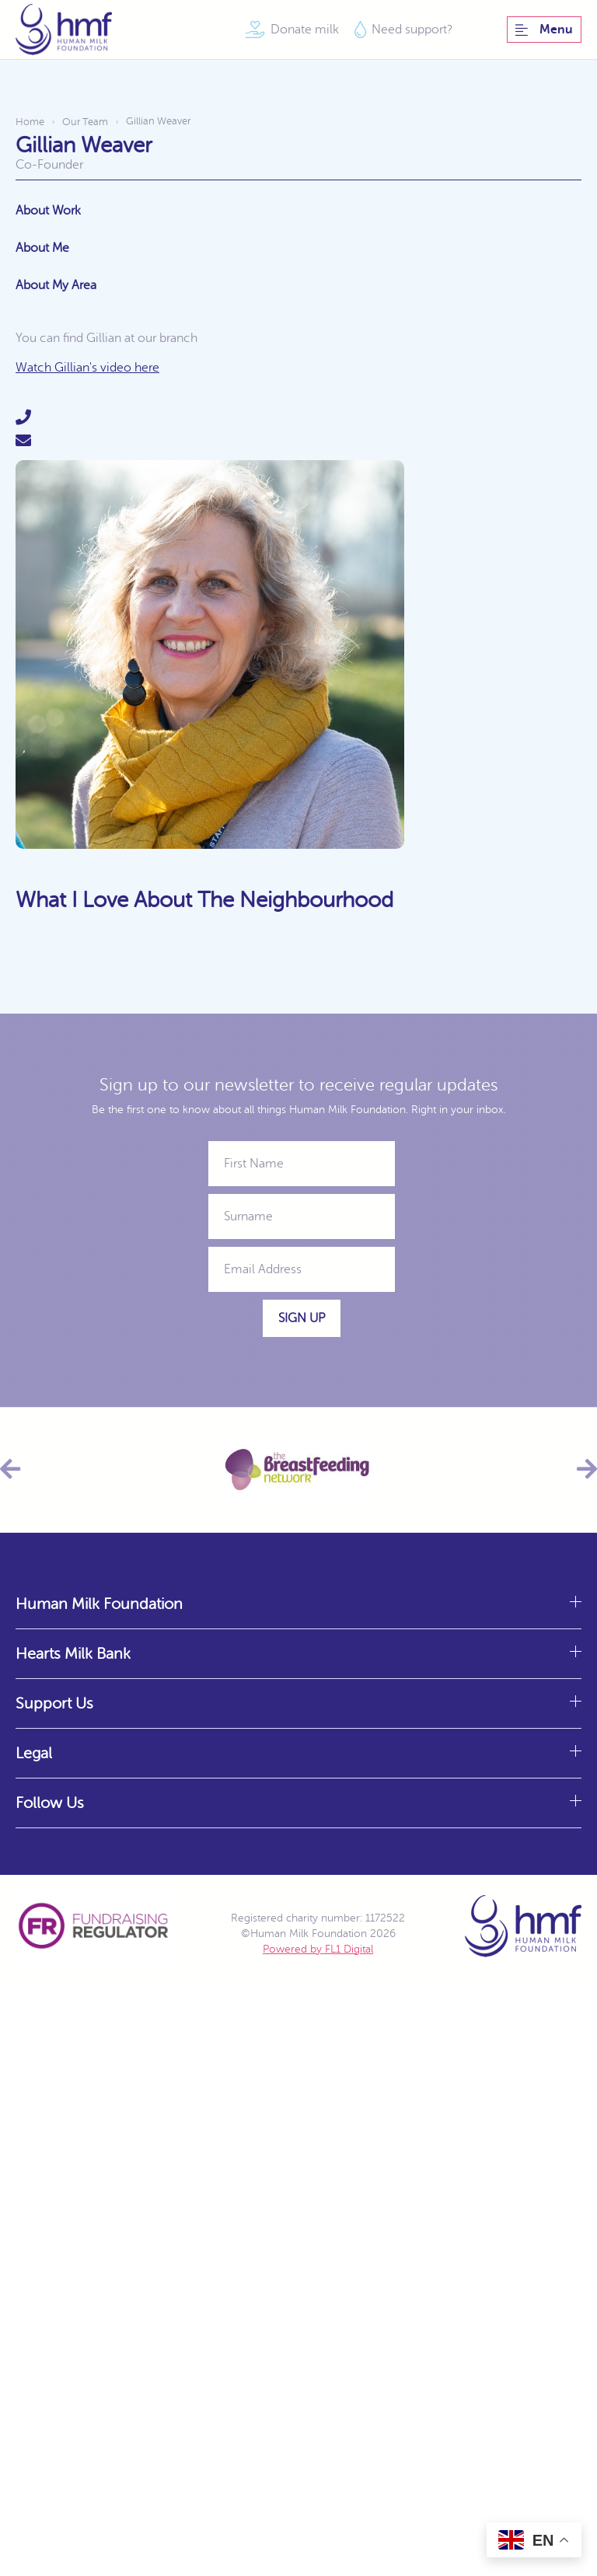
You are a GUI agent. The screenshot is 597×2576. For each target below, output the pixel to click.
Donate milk (305, 30)
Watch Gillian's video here (87, 368)
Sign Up (301, 1318)
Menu (544, 30)
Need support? (412, 30)
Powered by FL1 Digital (318, 1949)
